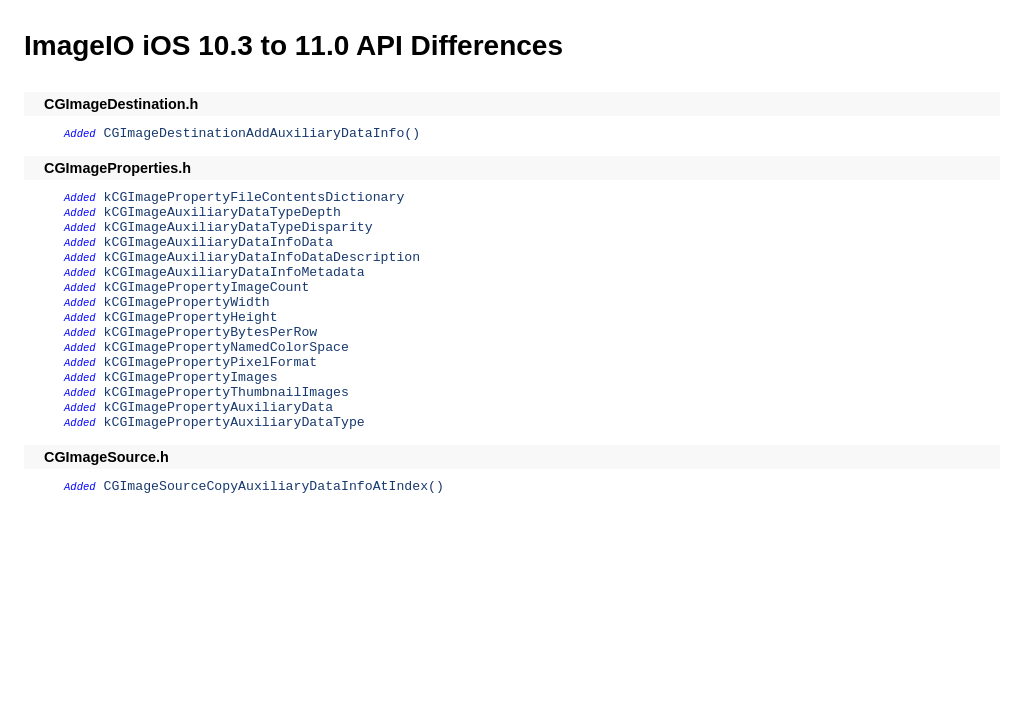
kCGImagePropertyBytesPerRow (211, 332)
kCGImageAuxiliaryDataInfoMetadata (234, 272)
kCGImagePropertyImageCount (207, 287)
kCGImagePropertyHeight (191, 317)
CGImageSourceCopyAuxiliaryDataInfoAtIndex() (274, 486)
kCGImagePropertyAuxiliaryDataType (234, 422)
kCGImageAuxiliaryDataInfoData (219, 242)
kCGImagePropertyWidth (187, 302)
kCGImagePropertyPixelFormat (211, 362)
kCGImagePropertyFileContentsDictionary (254, 197)
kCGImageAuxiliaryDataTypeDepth (222, 212)
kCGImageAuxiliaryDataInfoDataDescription (262, 257)
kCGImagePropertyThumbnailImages (226, 392)
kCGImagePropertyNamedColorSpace (226, 347)
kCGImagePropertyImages (191, 377)
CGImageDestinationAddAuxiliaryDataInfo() (262, 133)
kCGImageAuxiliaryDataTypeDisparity (238, 227)
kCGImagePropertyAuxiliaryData (219, 407)
